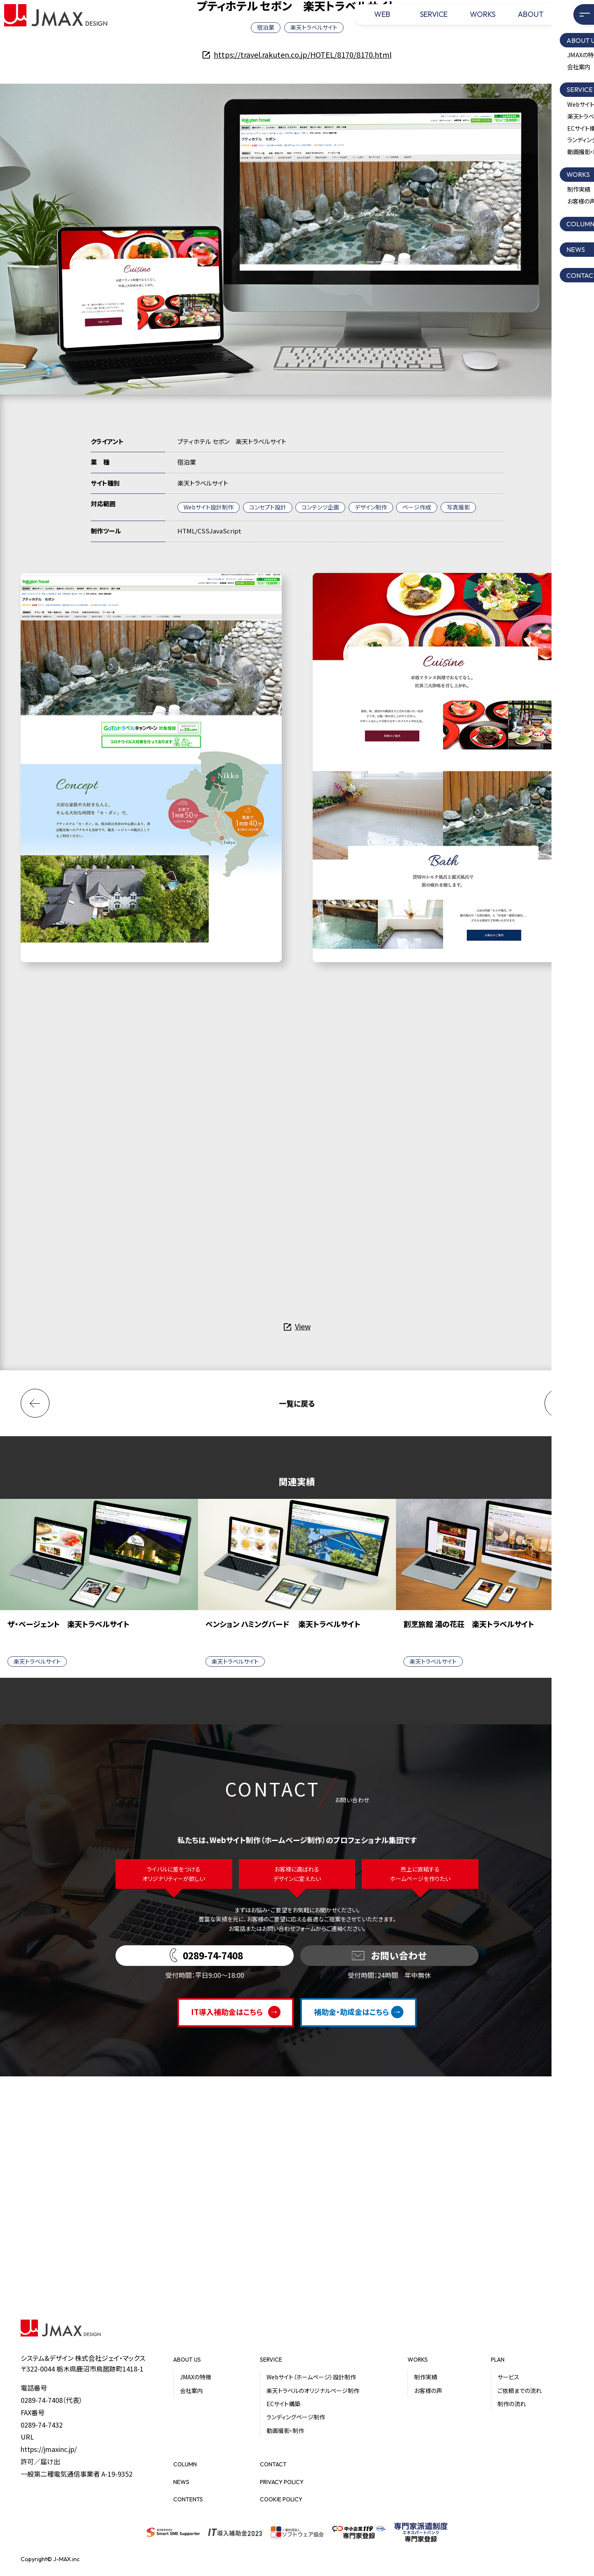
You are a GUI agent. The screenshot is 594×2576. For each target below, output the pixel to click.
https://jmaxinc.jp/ (49, 2449)
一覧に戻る (297, 1403)
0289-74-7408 (42, 2400)
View (303, 1326)
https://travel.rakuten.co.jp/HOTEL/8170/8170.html (302, 54)
